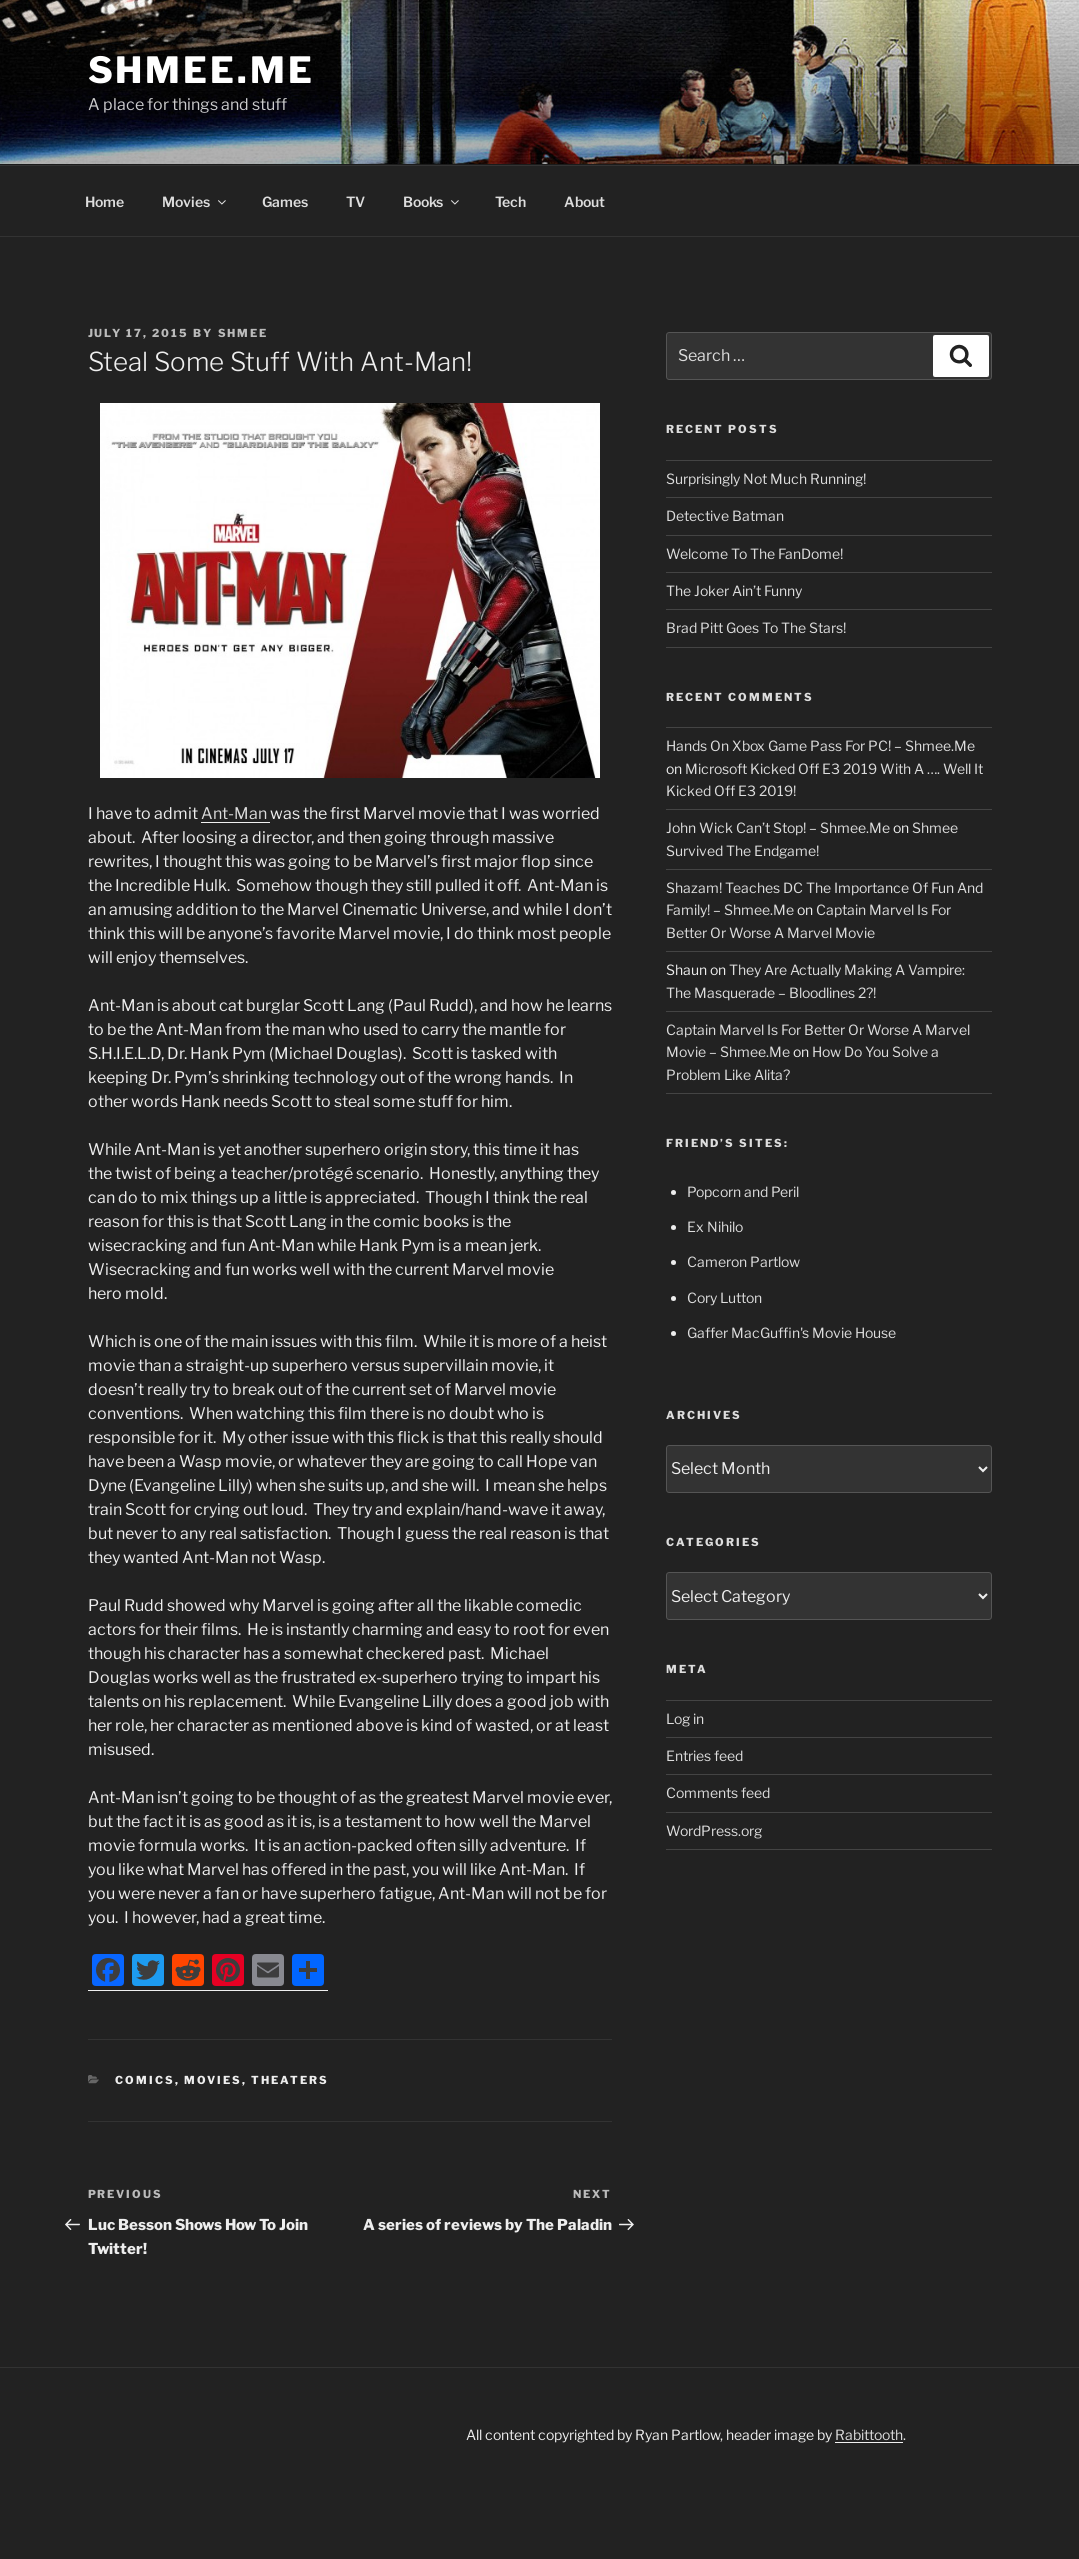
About (584, 201)
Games (285, 201)
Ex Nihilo (715, 1226)
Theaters (290, 2080)
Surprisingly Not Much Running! (766, 478)
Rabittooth (869, 2434)
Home (104, 201)
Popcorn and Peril (743, 1191)
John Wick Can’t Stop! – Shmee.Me (778, 827)
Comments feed (718, 1792)
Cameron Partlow (743, 1261)
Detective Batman (725, 515)
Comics (145, 2080)
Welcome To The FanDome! (754, 553)
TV (355, 201)
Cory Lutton (724, 1297)
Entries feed (704, 1755)
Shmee (243, 333)
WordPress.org (714, 1830)
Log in (685, 1718)
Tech (510, 201)
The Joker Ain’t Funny (734, 590)
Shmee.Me (201, 70)
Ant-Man (235, 813)
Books (432, 201)
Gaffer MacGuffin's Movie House (791, 1332)
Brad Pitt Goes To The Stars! (756, 627)
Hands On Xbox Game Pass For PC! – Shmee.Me (820, 745)
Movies (195, 201)
